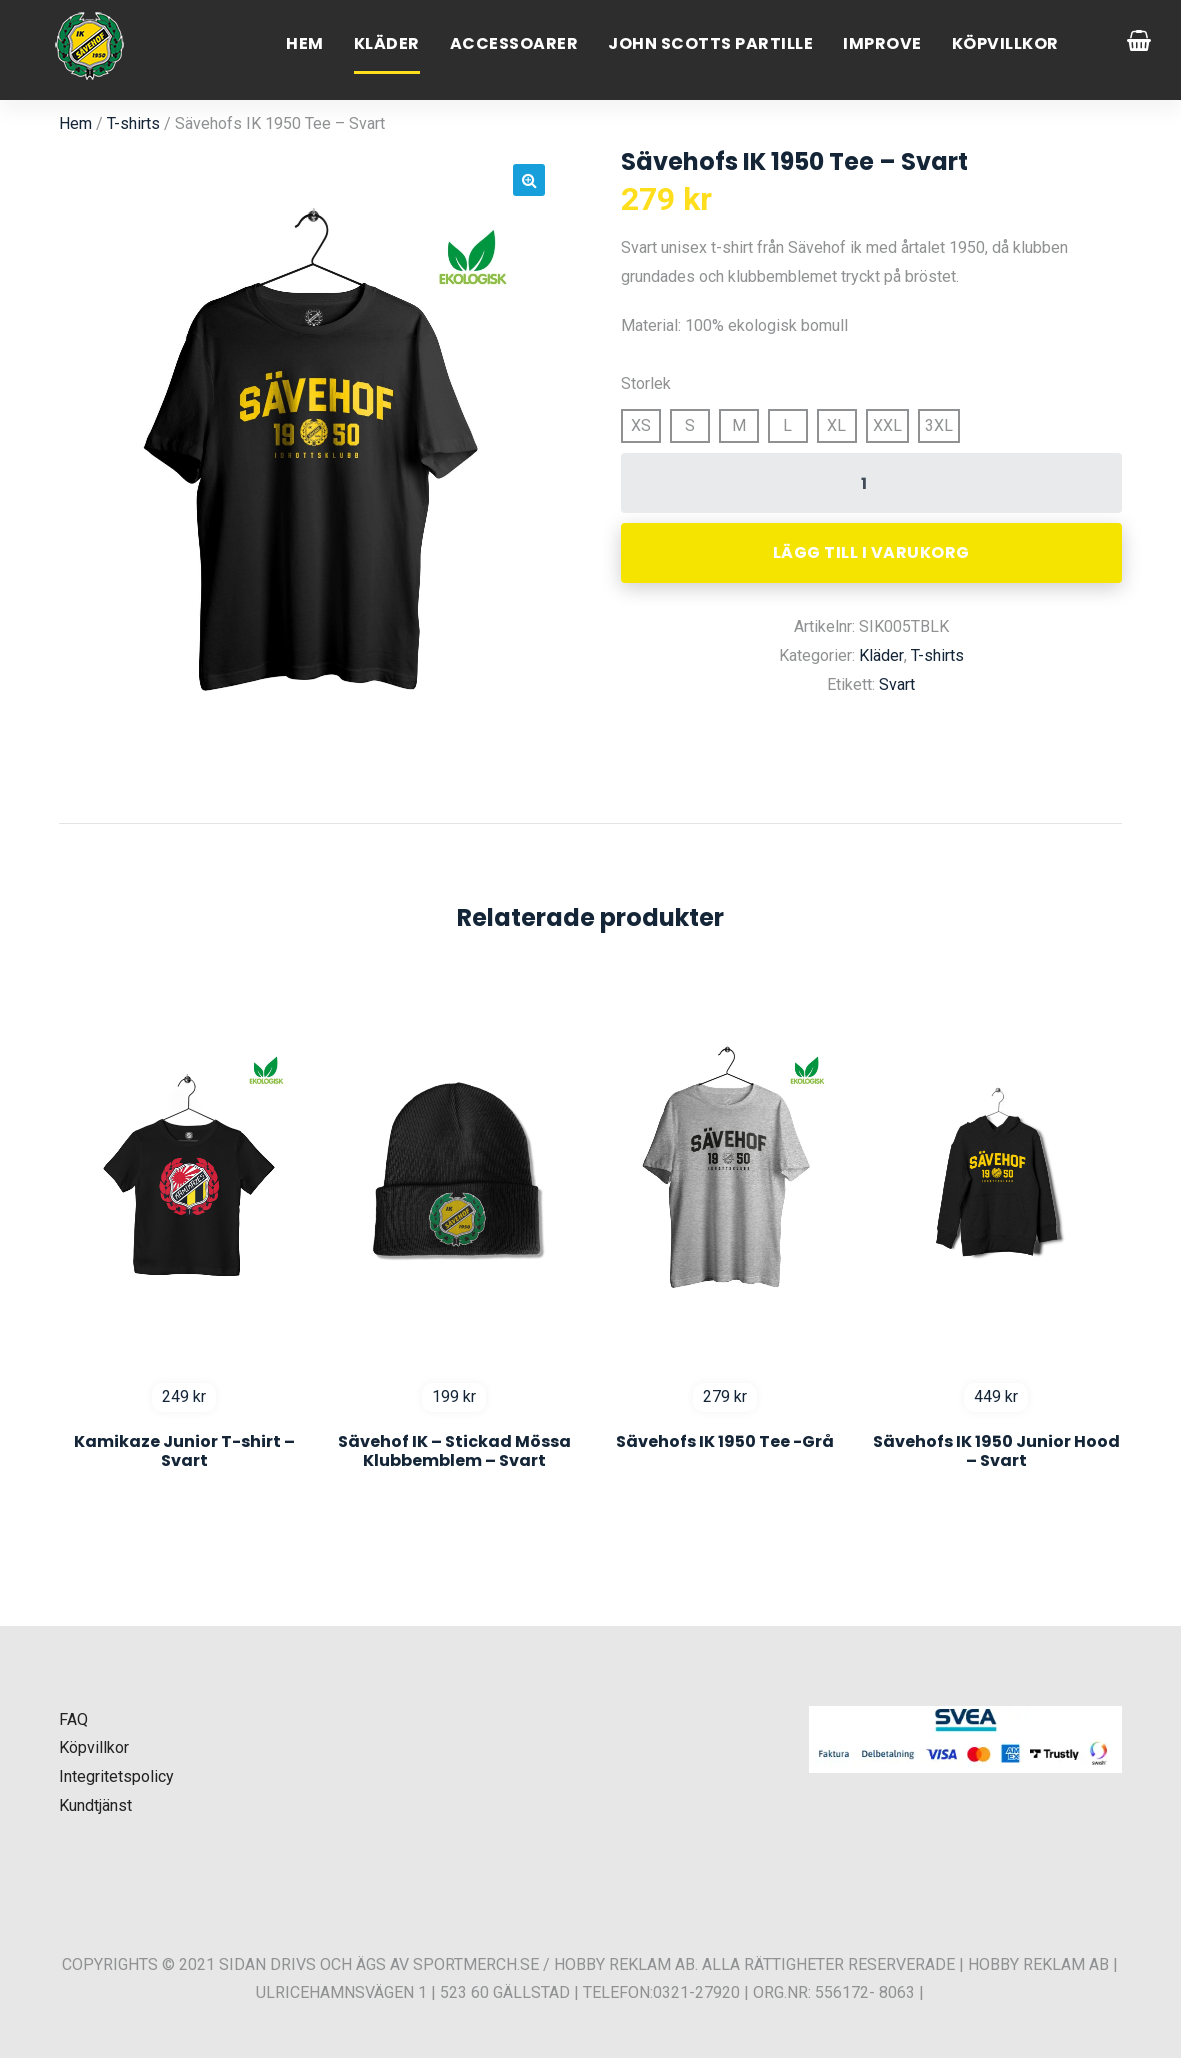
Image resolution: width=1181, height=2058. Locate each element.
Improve (882, 43)
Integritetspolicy (116, 1776)
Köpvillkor (1005, 43)
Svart (897, 684)
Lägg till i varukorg (871, 552)
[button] (529, 180)
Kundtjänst (95, 1805)
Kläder (387, 43)
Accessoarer (514, 43)
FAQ (73, 1719)
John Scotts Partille (710, 43)
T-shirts (133, 123)
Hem (305, 43)
